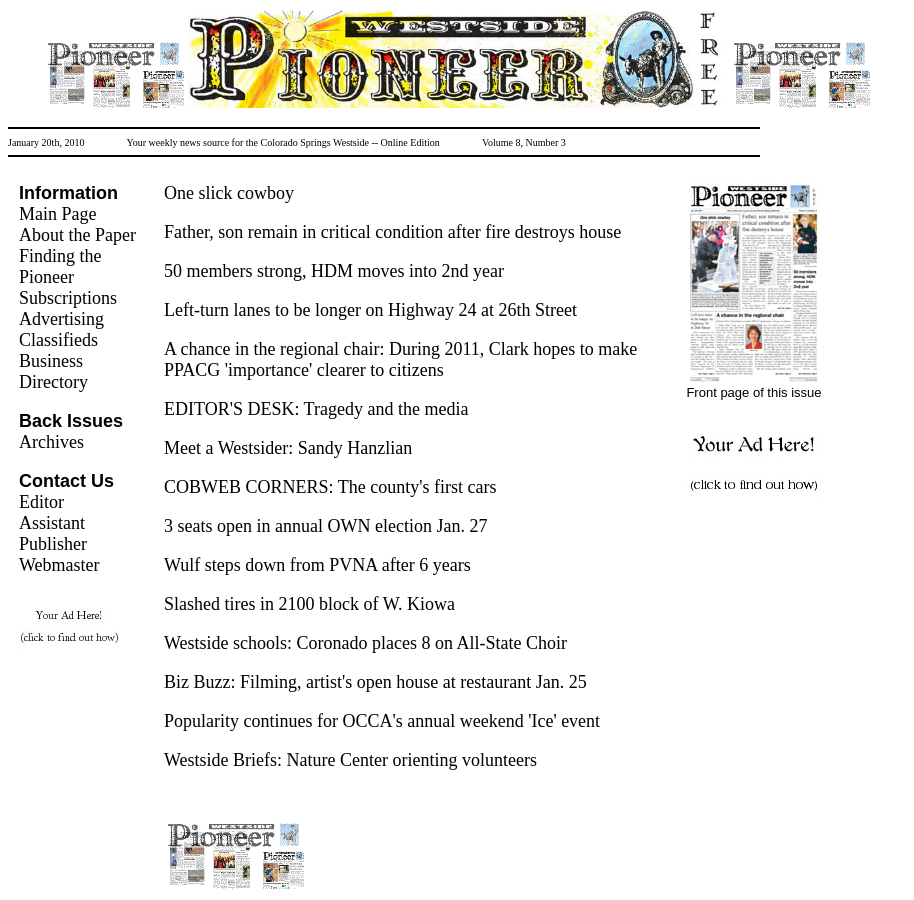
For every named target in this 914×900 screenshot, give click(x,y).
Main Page (57, 214)
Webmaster (59, 565)
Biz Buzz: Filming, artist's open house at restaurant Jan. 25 (375, 682)
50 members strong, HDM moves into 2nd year (334, 271)
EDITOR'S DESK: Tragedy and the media (316, 409)
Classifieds (58, 340)
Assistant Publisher (53, 533)
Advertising (61, 319)
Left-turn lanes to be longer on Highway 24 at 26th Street (370, 310)
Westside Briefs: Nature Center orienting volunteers (350, 760)
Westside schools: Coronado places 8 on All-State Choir (365, 643)
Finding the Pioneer (60, 266)
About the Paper (77, 235)
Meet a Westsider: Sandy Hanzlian (288, 448)
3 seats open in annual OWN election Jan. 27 (325, 526)
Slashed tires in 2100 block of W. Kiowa (309, 604)
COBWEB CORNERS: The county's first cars (330, 487)
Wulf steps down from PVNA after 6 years (317, 565)
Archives (51, 442)
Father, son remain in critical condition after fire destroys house (392, 232)
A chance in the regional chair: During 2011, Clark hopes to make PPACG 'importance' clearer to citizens (400, 359)
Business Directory (53, 371)
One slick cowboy (229, 193)
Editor (41, 502)
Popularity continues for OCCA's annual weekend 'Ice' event (382, 721)
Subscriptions (68, 298)
